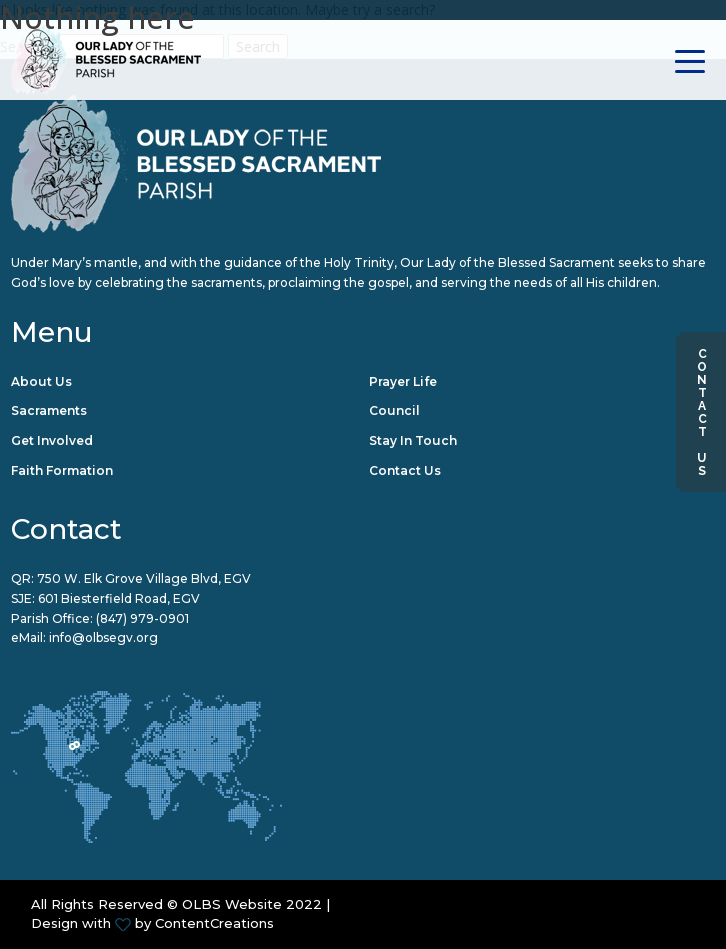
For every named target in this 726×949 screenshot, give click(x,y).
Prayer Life (403, 381)
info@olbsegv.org (103, 637)
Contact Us (702, 412)
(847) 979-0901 (142, 618)
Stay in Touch (413, 440)
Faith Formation (62, 470)
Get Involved (52, 440)
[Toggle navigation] (690, 59)
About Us (41, 381)
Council (394, 410)
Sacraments (49, 410)
